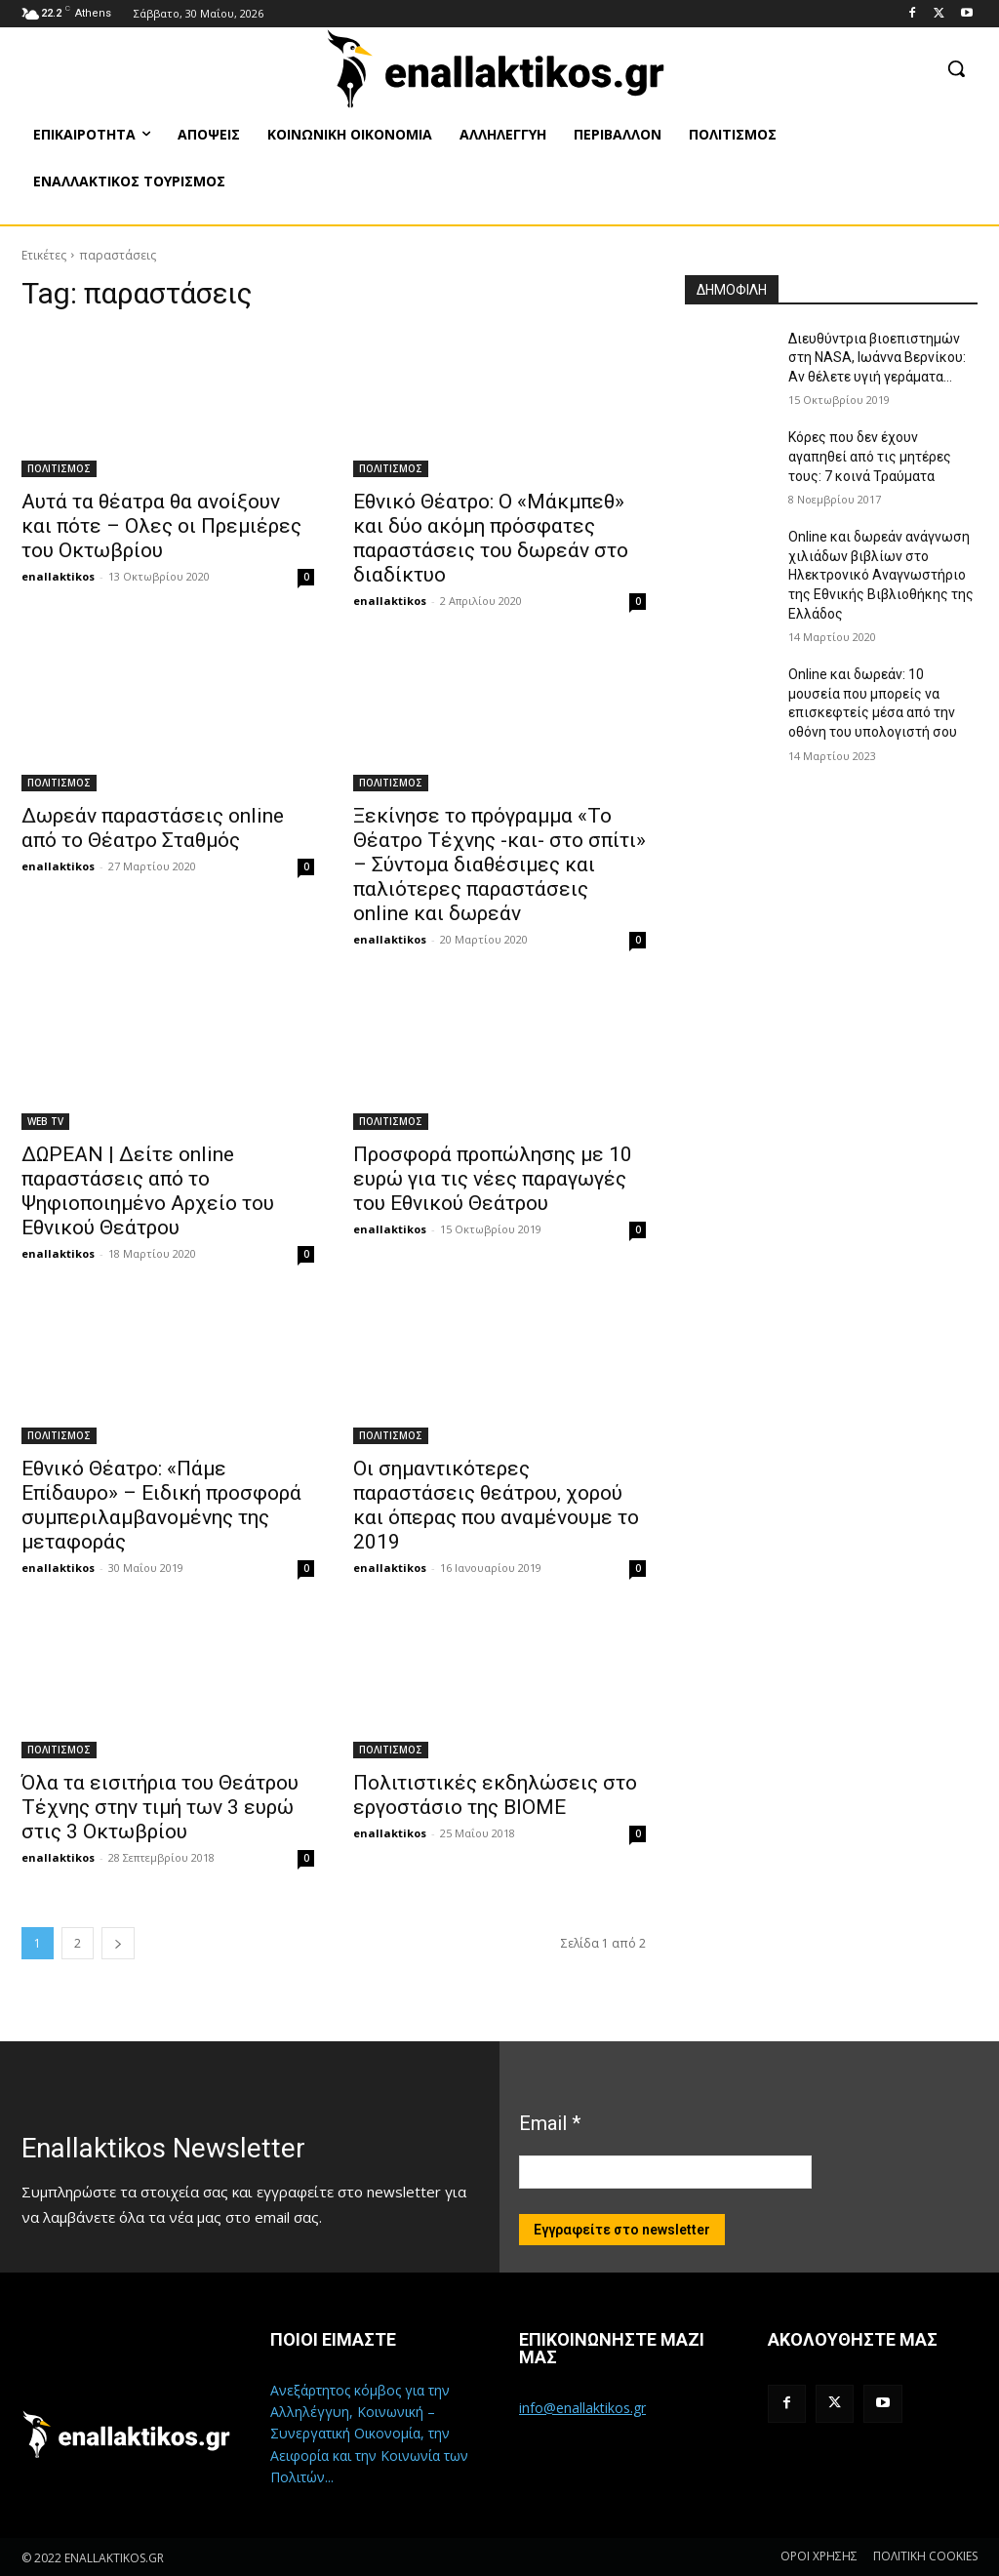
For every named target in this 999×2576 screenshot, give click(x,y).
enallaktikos (58, 576)
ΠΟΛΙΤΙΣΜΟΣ (59, 468)
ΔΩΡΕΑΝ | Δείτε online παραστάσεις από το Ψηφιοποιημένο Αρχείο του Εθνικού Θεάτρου (147, 1191)
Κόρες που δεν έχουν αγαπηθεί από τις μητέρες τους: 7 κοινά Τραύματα (869, 456)
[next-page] (118, 1943)
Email (549, 2123)
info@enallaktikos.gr (582, 2407)
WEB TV (45, 1121)
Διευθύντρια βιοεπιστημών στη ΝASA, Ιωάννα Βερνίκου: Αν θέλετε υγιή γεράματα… (877, 357)
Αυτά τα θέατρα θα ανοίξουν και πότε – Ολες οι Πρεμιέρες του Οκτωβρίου (161, 526)
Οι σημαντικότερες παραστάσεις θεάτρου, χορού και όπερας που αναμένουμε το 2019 (496, 1505)
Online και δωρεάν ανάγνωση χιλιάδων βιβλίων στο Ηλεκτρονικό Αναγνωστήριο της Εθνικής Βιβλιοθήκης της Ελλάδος (881, 575)
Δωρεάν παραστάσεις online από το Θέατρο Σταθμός (152, 828)
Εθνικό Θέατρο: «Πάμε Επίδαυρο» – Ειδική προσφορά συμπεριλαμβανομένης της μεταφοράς (161, 1505)
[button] (956, 68)
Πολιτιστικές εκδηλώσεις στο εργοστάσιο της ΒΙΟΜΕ (495, 1795)
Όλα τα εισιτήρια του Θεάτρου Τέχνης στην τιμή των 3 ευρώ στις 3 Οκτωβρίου (160, 1807)
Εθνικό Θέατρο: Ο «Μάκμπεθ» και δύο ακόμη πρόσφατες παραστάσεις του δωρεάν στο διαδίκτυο (490, 538)
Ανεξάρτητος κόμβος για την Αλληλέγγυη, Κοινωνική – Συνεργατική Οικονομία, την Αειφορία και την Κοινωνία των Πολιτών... (369, 2434)
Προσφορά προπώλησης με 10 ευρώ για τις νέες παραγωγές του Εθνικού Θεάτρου (492, 1179)
